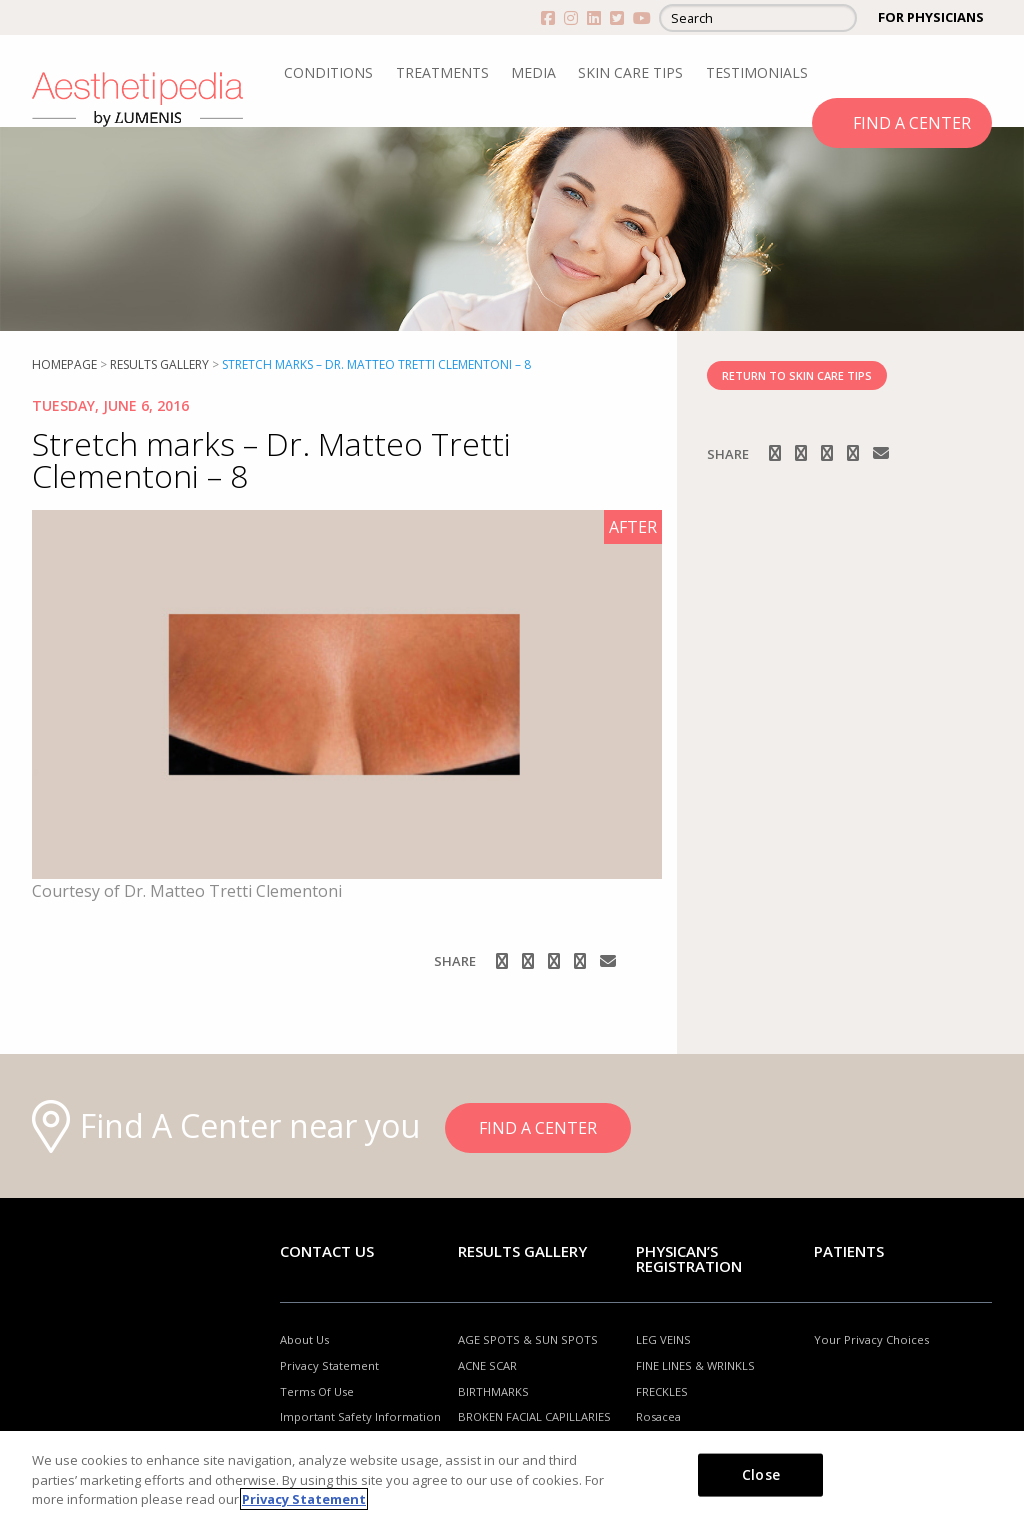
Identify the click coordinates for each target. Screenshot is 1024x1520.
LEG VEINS (663, 1339)
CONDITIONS (328, 72)
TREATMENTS (442, 72)
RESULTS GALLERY (159, 364)
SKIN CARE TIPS (630, 72)
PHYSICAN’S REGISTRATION (689, 1258)
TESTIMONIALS (757, 72)
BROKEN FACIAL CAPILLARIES (534, 1416)
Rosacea (658, 1416)
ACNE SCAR (487, 1365)
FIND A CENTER (912, 123)
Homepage (64, 364)
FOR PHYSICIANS (931, 17)
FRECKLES (662, 1391)
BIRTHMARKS (493, 1391)
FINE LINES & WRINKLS (695, 1365)
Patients (849, 1251)
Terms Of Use (317, 1391)
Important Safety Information (360, 1416)
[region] (512, 1475)
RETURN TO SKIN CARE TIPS (797, 375)
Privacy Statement (329, 1365)
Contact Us (327, 1251)
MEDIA (533, 72)
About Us (304, 1339)
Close (761, 1473)
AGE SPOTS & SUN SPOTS (528, 1339)
